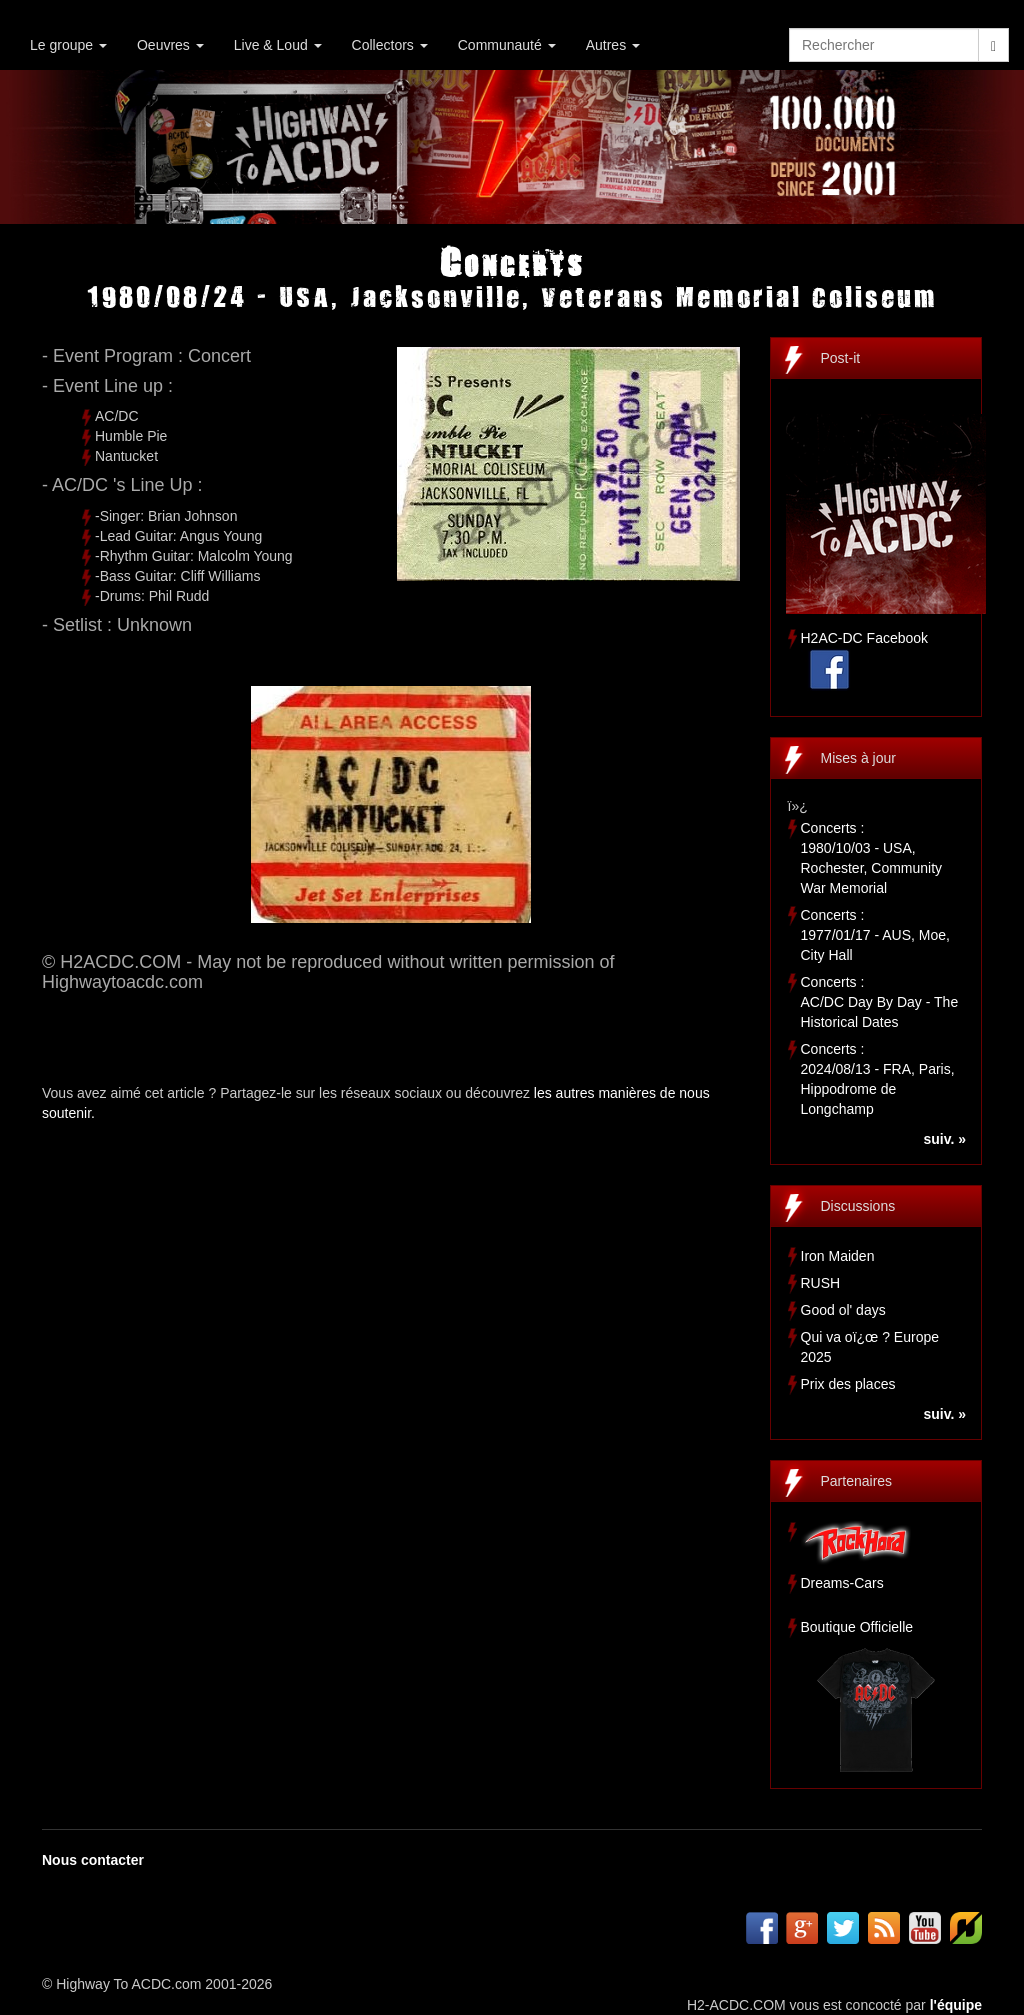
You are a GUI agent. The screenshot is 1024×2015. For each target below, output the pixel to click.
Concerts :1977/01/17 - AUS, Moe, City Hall (875, 935)
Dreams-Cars (842, 1583)
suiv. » (944, 1139)
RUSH (821, 1283)
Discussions (858, 1206)
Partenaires (857, 1481)
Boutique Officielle (857, 1627)
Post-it (841, 358)
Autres (613, 45)
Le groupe (68, 45)
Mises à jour (858, 758)
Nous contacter (93, 1860)
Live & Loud (278, 45)
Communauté (507, 45)
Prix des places (848, 1384)
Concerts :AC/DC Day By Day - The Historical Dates (880, 1002)
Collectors (390, 45)
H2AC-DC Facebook (865, 638)
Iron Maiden (838, 1256)
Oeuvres (170, 45)
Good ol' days (843, 1310)
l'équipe (956, 2005)
